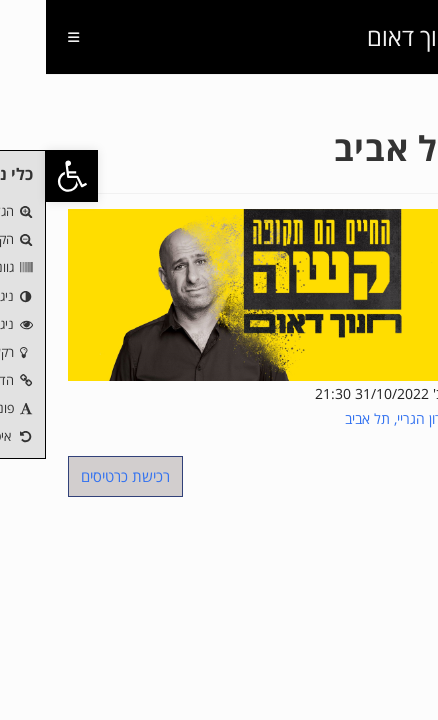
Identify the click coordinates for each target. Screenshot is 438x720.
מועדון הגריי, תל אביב (357, 418)
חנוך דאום (368, 36)
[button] (26, 176)
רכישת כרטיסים (79, 476)
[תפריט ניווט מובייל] (35, 37)
